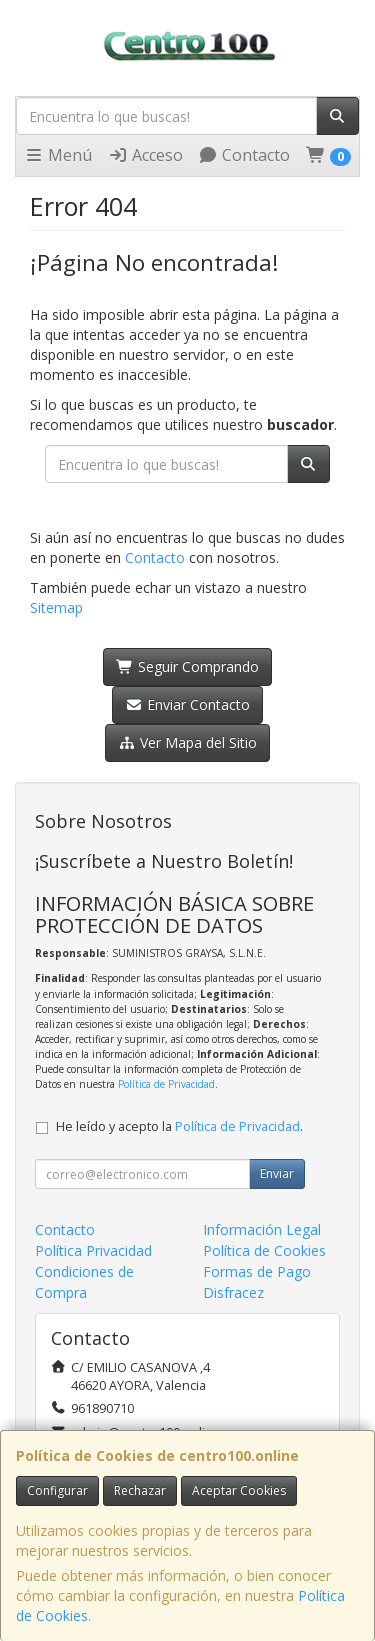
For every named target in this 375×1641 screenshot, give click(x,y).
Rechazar (140, 1490)
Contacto (244, 155)
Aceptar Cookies (239, 1490)
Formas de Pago (257, 1271)
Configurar (57, 1490)
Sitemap (56, 607)
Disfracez (233, 1292)
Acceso (145, 155)
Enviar (277, 1173)
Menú (58, 155)
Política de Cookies (264, 1250)
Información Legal (262, 1229)
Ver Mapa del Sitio (187, 742)
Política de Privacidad (166, 1084)
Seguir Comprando (187, 666)
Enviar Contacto (187, 704)
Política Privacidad (93, 1250)
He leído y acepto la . (179, 1126)
